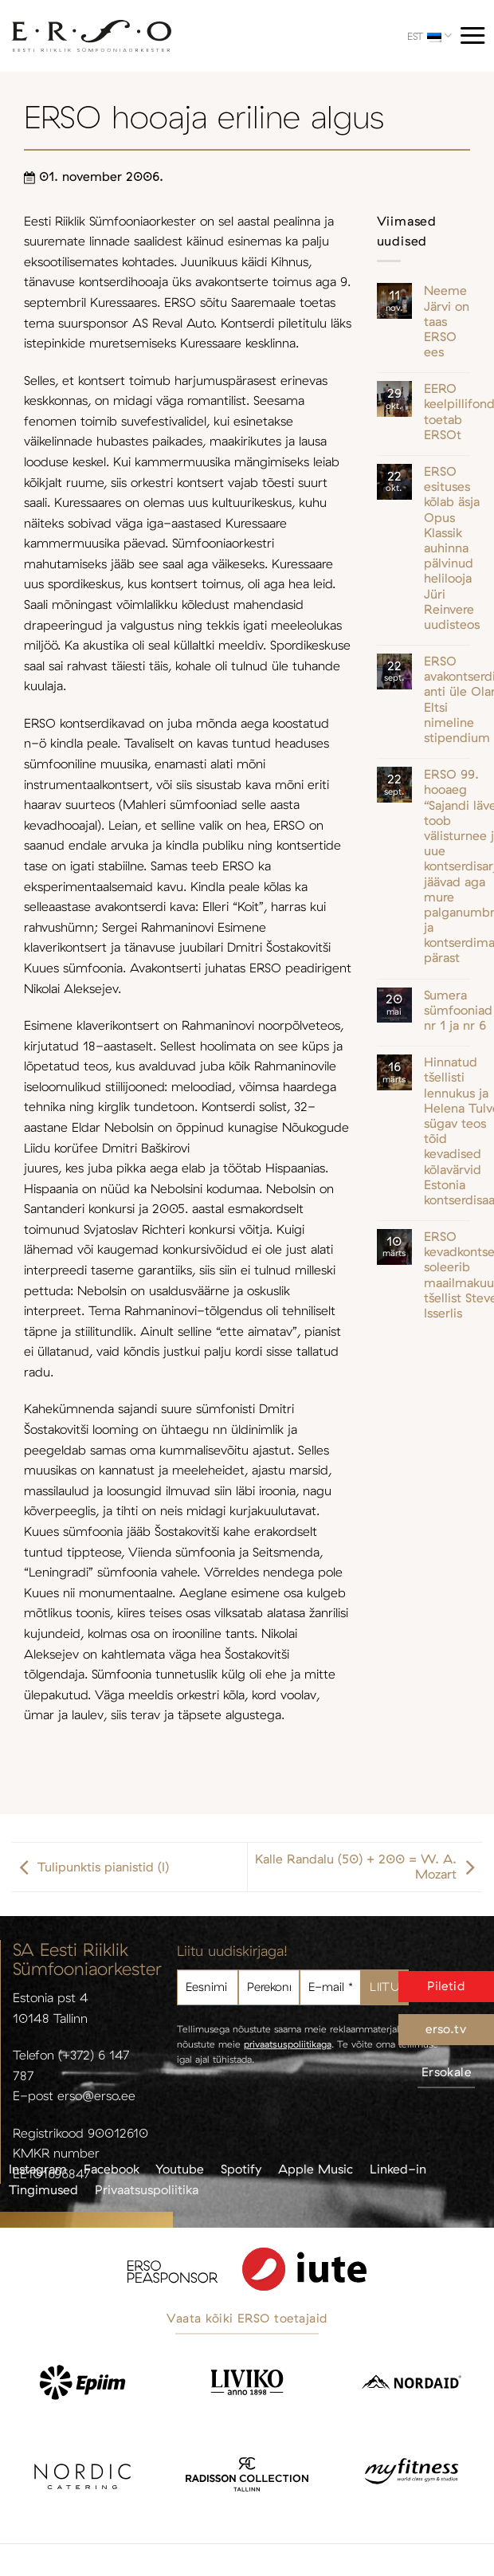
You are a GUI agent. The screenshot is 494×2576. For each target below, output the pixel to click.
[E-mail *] (330, 1987)
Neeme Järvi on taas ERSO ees (446, 321)
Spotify (241, 2169)
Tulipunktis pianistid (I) (90, 1867)
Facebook (111, 2169)
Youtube (179, 2169)
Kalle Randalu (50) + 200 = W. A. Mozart (368, 1867)
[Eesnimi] (207, 1987)
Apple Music (315, 2169)
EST (429, 35)
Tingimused (43, 2189)
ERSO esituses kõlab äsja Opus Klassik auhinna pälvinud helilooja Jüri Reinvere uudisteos (452, 548)
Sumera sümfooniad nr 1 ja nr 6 (458, 1010)
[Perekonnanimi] (269, 1987)
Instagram (38, 2169)
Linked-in (398, 2169)
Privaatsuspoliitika (146, 2189)
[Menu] (472, 35)
